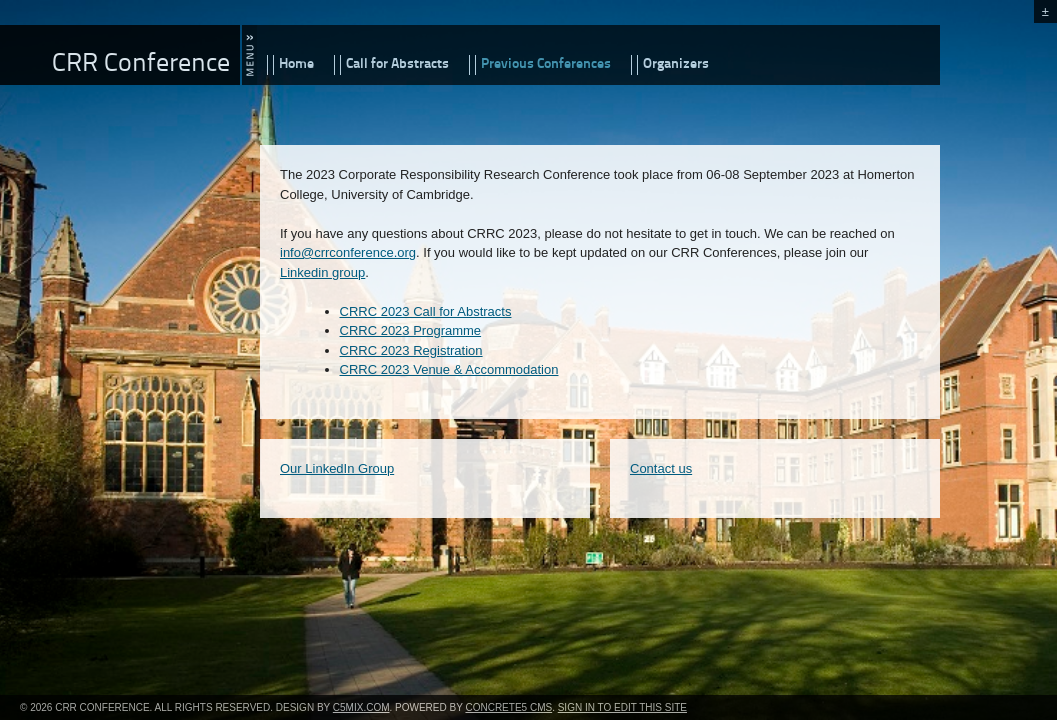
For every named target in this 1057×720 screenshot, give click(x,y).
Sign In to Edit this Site (622, 707)
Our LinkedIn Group (337, 468)
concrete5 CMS (508, 707)
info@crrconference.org (348, 252)
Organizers (676, 64)
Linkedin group (322, 272)
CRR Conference (141, 64)
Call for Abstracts (397, 64)
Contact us (661, 468)
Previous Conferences (546, 64)
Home (296, 64)
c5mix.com (361, 707)
